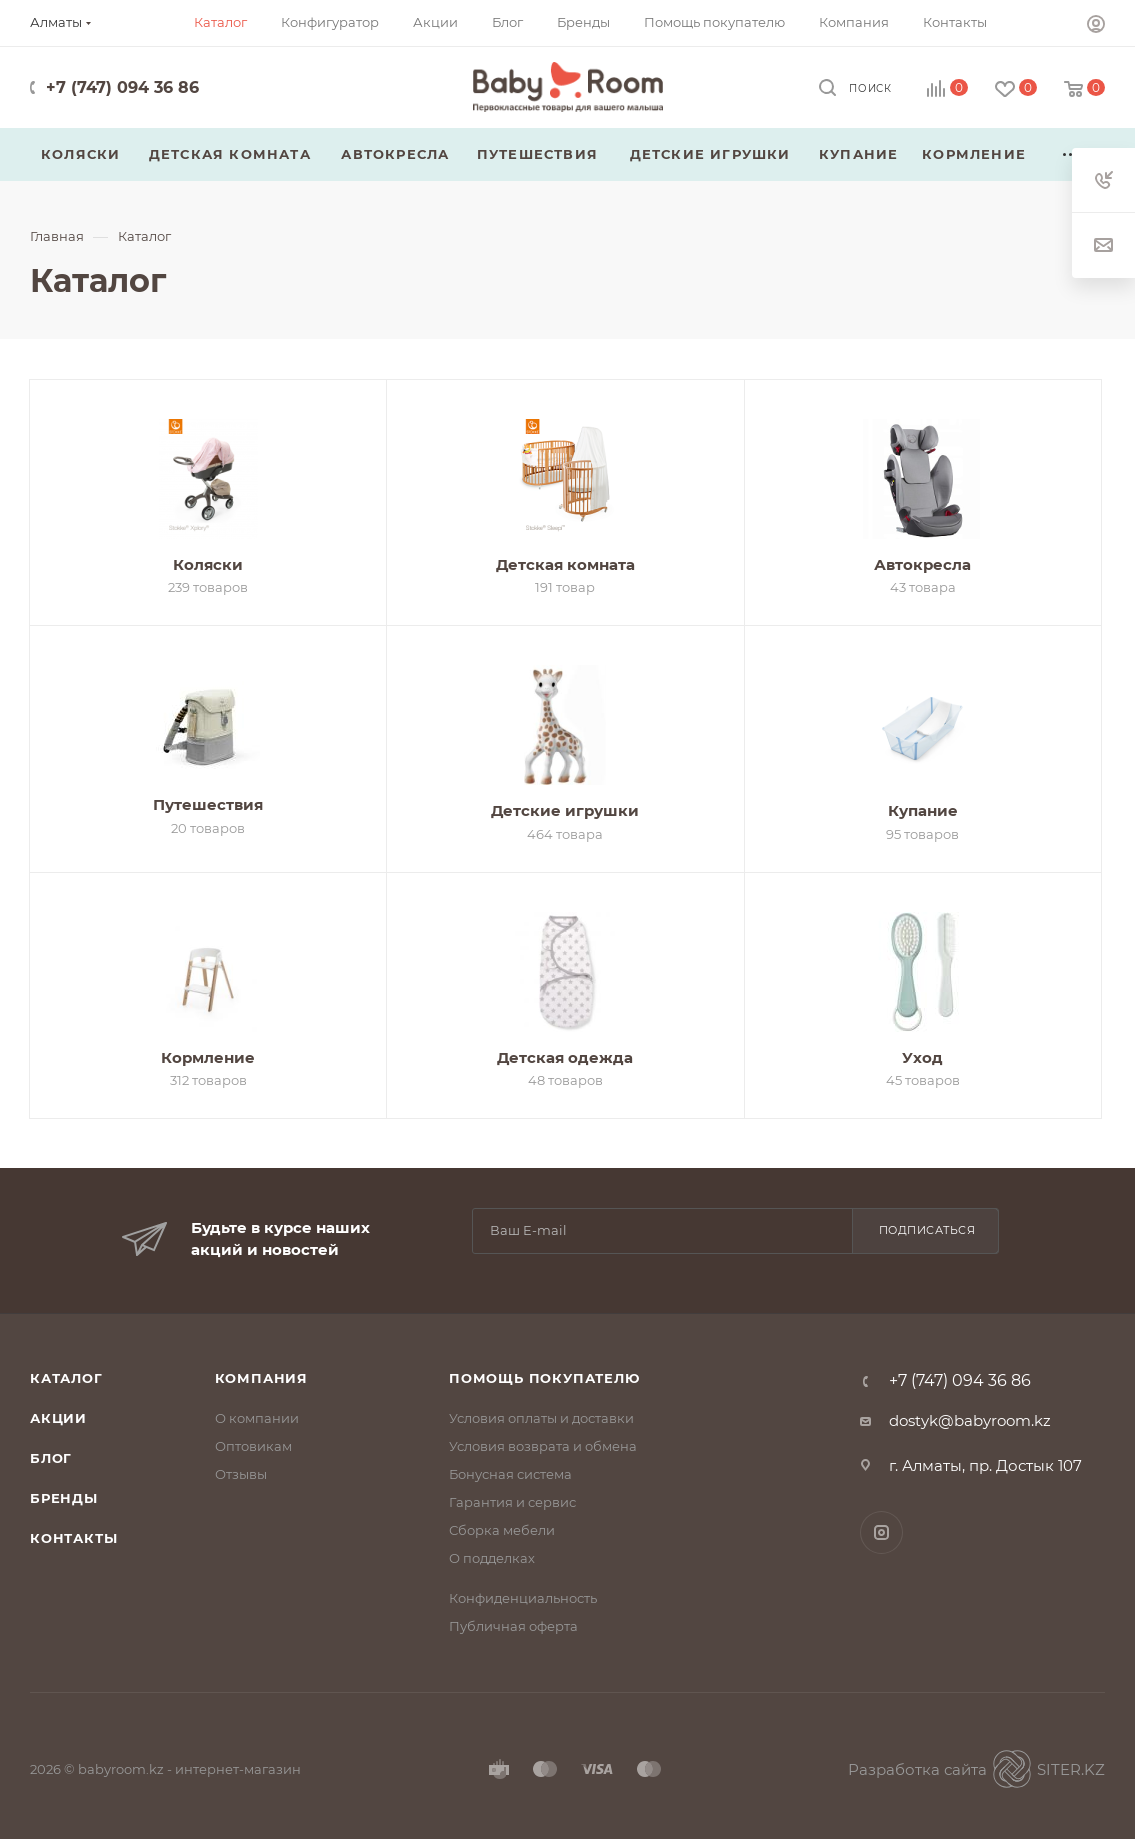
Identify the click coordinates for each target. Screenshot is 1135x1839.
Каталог (66, 1378)
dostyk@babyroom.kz (970, 1420)
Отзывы (241, 1474)
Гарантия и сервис (512, 1502)
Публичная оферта (513, 1626)
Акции (58, 1418)
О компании (257, 1418)
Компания (261, 1378)
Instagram (881, 1532)
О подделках (492, 1558)
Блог (51, 1458)
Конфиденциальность (523, 1598)
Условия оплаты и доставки (541, 1418)
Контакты (73, 1538)
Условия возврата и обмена (543, 1446)
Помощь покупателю (544, 1378)
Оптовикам (253, 1446)
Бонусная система (510, 1474)
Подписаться (927, 1230)
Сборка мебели (502, 1530)
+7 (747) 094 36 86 (122, 87)
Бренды (64, 1498)
